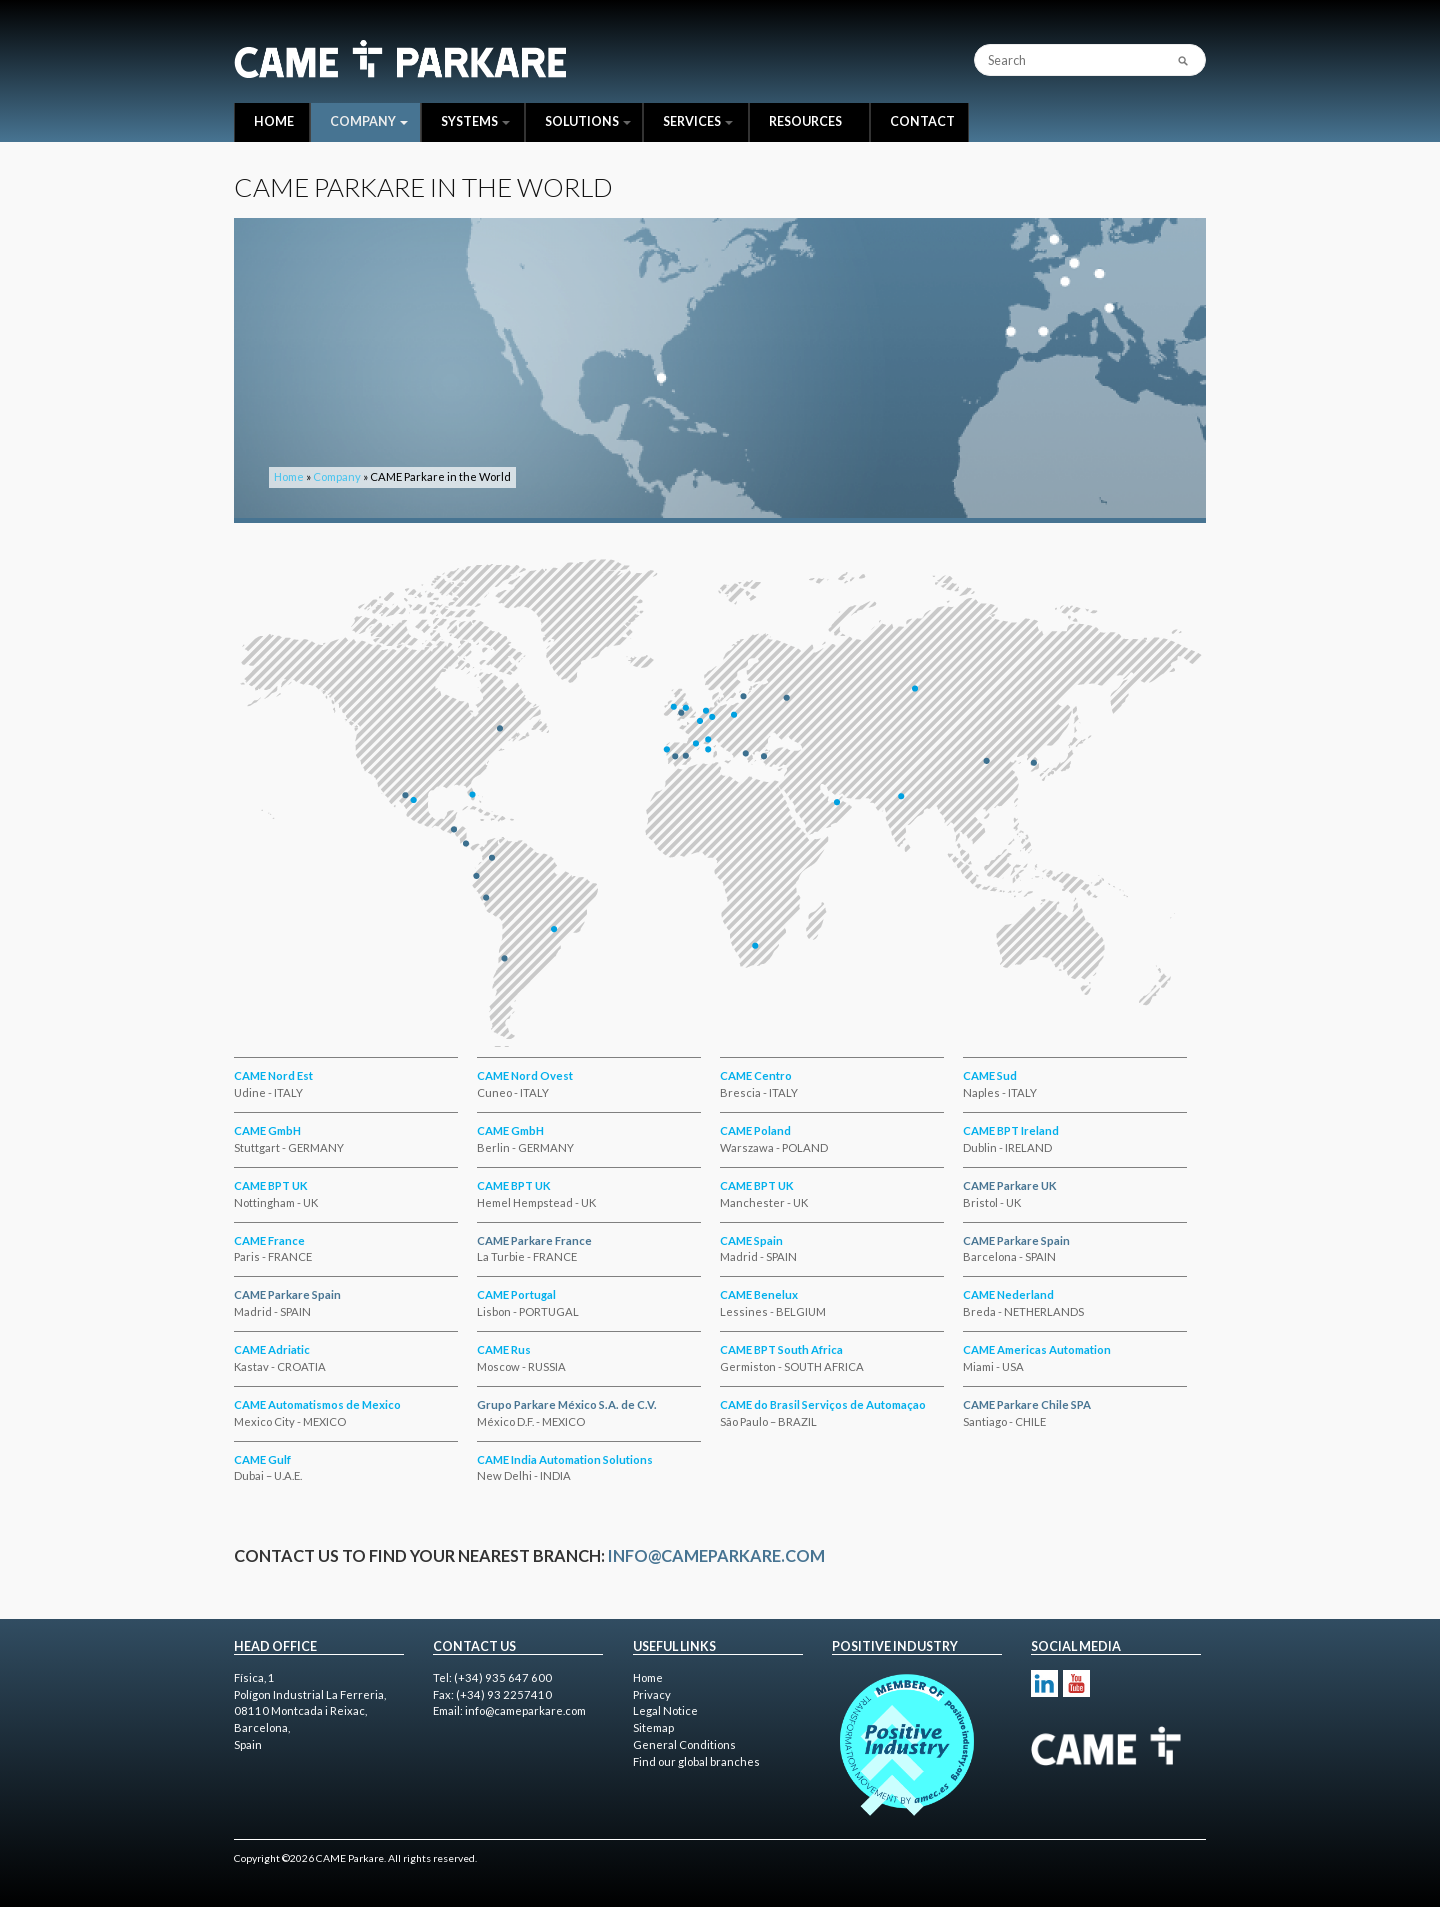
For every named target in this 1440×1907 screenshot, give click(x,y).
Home (274, 121)
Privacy (652, 1694)
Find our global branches (696, 1761)
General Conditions (684, 1744)
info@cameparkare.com (716, 1555)
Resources (805, 121)
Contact (922, 121)
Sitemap (653, 1727)
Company (369, 121)
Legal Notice (665, 1710)
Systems (475, 121)
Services (698, 121)
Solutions (588, 121)
